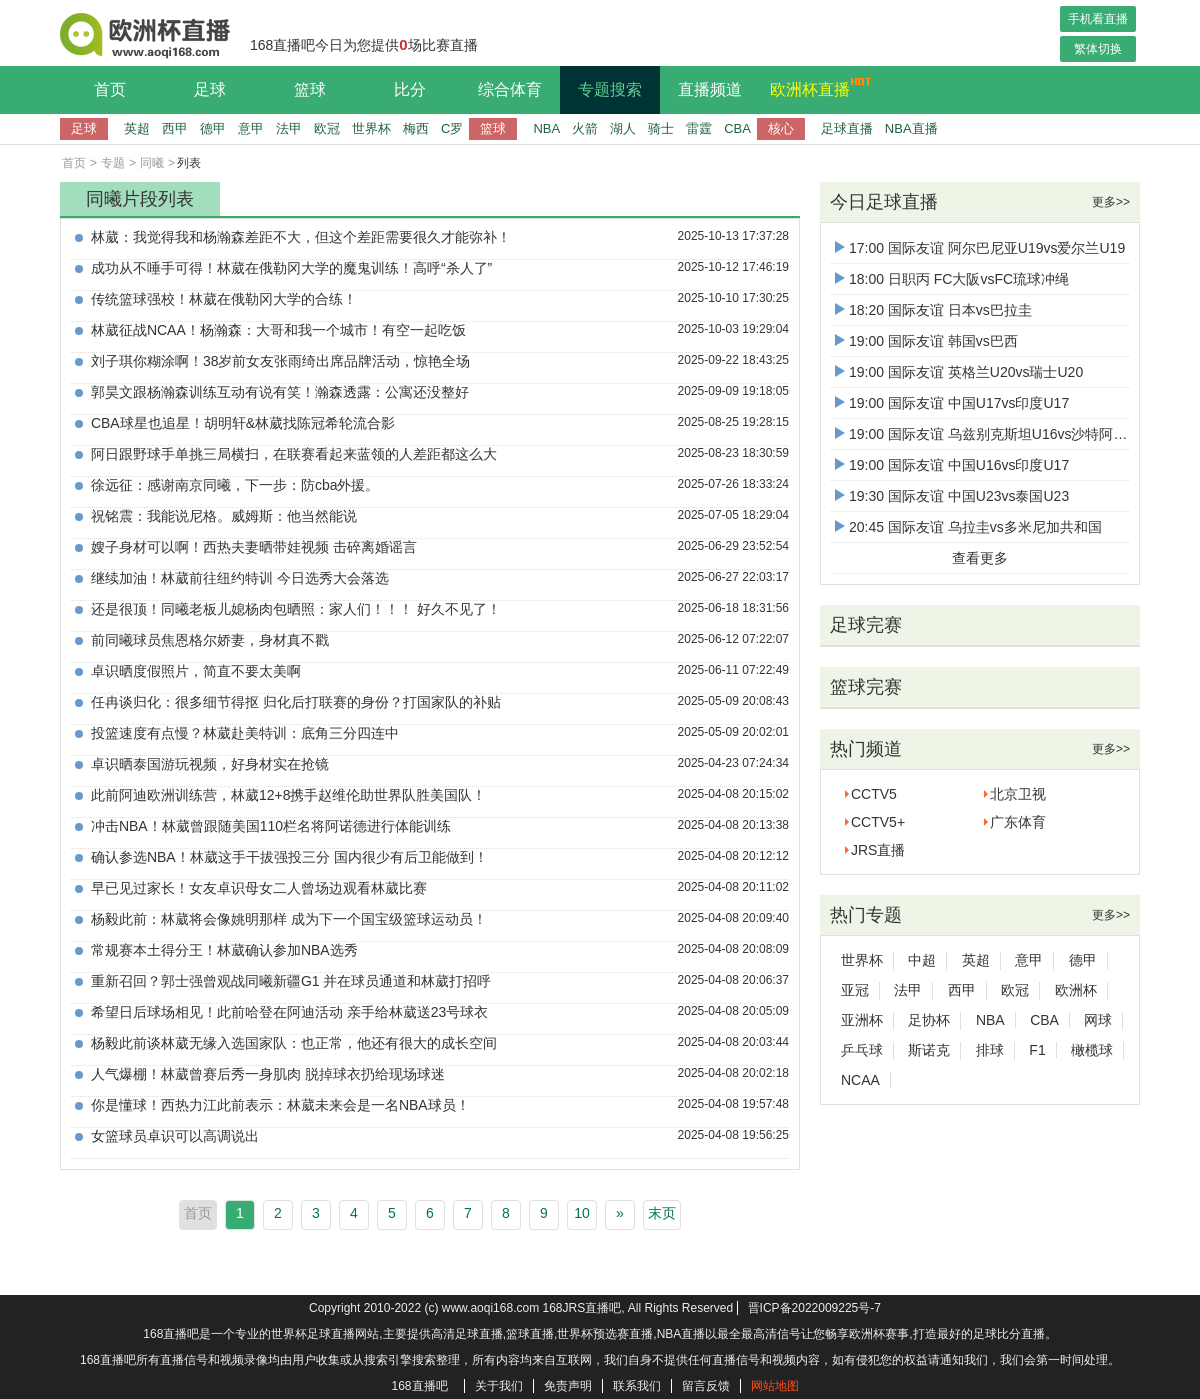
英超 (137, 128)
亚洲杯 (862, 1020)
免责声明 (568, 1386)
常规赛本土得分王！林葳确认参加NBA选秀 (224, 950)
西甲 (175, 128)
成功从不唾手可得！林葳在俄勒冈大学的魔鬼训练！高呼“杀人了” (291, 268)
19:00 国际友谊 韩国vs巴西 (926, 341)
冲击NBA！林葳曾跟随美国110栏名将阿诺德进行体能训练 (271, 826)
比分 (410, 89)
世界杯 (371, 128)
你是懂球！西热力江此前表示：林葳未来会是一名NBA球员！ (280, 1105)
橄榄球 (1092, 1050)
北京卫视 (1018, 794)
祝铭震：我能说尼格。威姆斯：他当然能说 (224, 516)
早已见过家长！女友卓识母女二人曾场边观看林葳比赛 (259, 888)
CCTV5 (874, 794)
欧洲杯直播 (815, 87)
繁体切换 (1098, 49)
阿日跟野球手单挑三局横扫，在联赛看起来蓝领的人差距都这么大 (294, 454)
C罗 (452, 128)
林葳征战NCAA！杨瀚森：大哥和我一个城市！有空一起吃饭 (278, 330)
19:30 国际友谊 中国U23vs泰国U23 (952, 496)
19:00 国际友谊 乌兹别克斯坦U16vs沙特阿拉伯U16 (1001, 434)
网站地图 (775, 1386)
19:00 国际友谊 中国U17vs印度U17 (952, 403)
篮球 (310, 89)
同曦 (152, 163)
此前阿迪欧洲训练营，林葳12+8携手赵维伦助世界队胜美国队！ (289, 795)
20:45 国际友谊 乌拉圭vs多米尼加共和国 (968, 527)
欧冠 (327, 128)
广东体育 (1018, 822)
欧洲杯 (1076, 990)
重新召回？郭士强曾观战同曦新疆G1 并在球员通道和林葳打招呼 (291, 981)
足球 (210, 89)
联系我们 (637, 1386)
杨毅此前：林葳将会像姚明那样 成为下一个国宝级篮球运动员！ (289, 919)
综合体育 (510, 89)
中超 (922, 960)
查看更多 (980, 558)
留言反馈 (706, 1386)
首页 (110, 89)
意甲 (251, 128)
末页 (662, 1213)
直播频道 (710, 89)
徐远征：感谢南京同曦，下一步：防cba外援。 (235, 485)
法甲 (289, 128)
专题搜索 (610, 89)
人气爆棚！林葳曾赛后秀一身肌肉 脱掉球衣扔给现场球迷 (268, 1074)
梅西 (416, 128)
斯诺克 (929, 1050)
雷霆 (699, 128)
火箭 (585, 128)
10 (582, 1213)
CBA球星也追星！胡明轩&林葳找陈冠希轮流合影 (243, 423)
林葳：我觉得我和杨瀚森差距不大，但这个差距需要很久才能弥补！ (301, 237)
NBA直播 (911, 128)
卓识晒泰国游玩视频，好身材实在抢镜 (210, 764)
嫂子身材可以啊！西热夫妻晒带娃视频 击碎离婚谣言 (254, 547)
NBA (546, 128)
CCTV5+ (878, 822)
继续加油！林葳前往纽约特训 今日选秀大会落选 (240, 578)
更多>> (1111, 202)
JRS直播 (878, 850)
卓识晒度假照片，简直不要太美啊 (196, 671)
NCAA (860, 1080)
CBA (737, 128)
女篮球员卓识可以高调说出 (175, 1136)
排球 (990, 1050)
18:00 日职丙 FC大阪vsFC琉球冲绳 (952, 279)
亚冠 (855, 990)
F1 (1037, 1050)
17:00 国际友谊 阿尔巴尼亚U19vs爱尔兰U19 (980, 248)
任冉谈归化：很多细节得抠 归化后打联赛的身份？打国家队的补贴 (296, 702)
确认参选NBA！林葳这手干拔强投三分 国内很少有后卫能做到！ (289, 857)
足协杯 (929, 1020)
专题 (113, 163)
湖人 (623, 128)
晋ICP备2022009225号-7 (814, 1308)
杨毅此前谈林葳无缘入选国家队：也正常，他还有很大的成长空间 (294, 1043)
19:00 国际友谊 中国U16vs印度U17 (952, 465)
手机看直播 (1098, 19)
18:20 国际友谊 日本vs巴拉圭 (933, 310)
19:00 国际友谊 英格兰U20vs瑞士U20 (959, 372)
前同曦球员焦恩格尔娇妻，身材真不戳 (210, 640)
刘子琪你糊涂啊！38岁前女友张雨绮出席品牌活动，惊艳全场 (281, 361)
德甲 (213, 128)
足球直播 (847, 128)
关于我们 (499, 1386)
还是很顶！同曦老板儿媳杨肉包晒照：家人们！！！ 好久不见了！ (296, 609)
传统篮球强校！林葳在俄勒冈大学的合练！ (224, 299)
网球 (1098, 1020)
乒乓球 (862, 1050)
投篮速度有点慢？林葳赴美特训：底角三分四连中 (245, 733)
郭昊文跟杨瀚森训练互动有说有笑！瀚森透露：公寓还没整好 (280, 392)
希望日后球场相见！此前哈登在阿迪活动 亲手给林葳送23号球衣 (289, 1012)
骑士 (661, 128)
